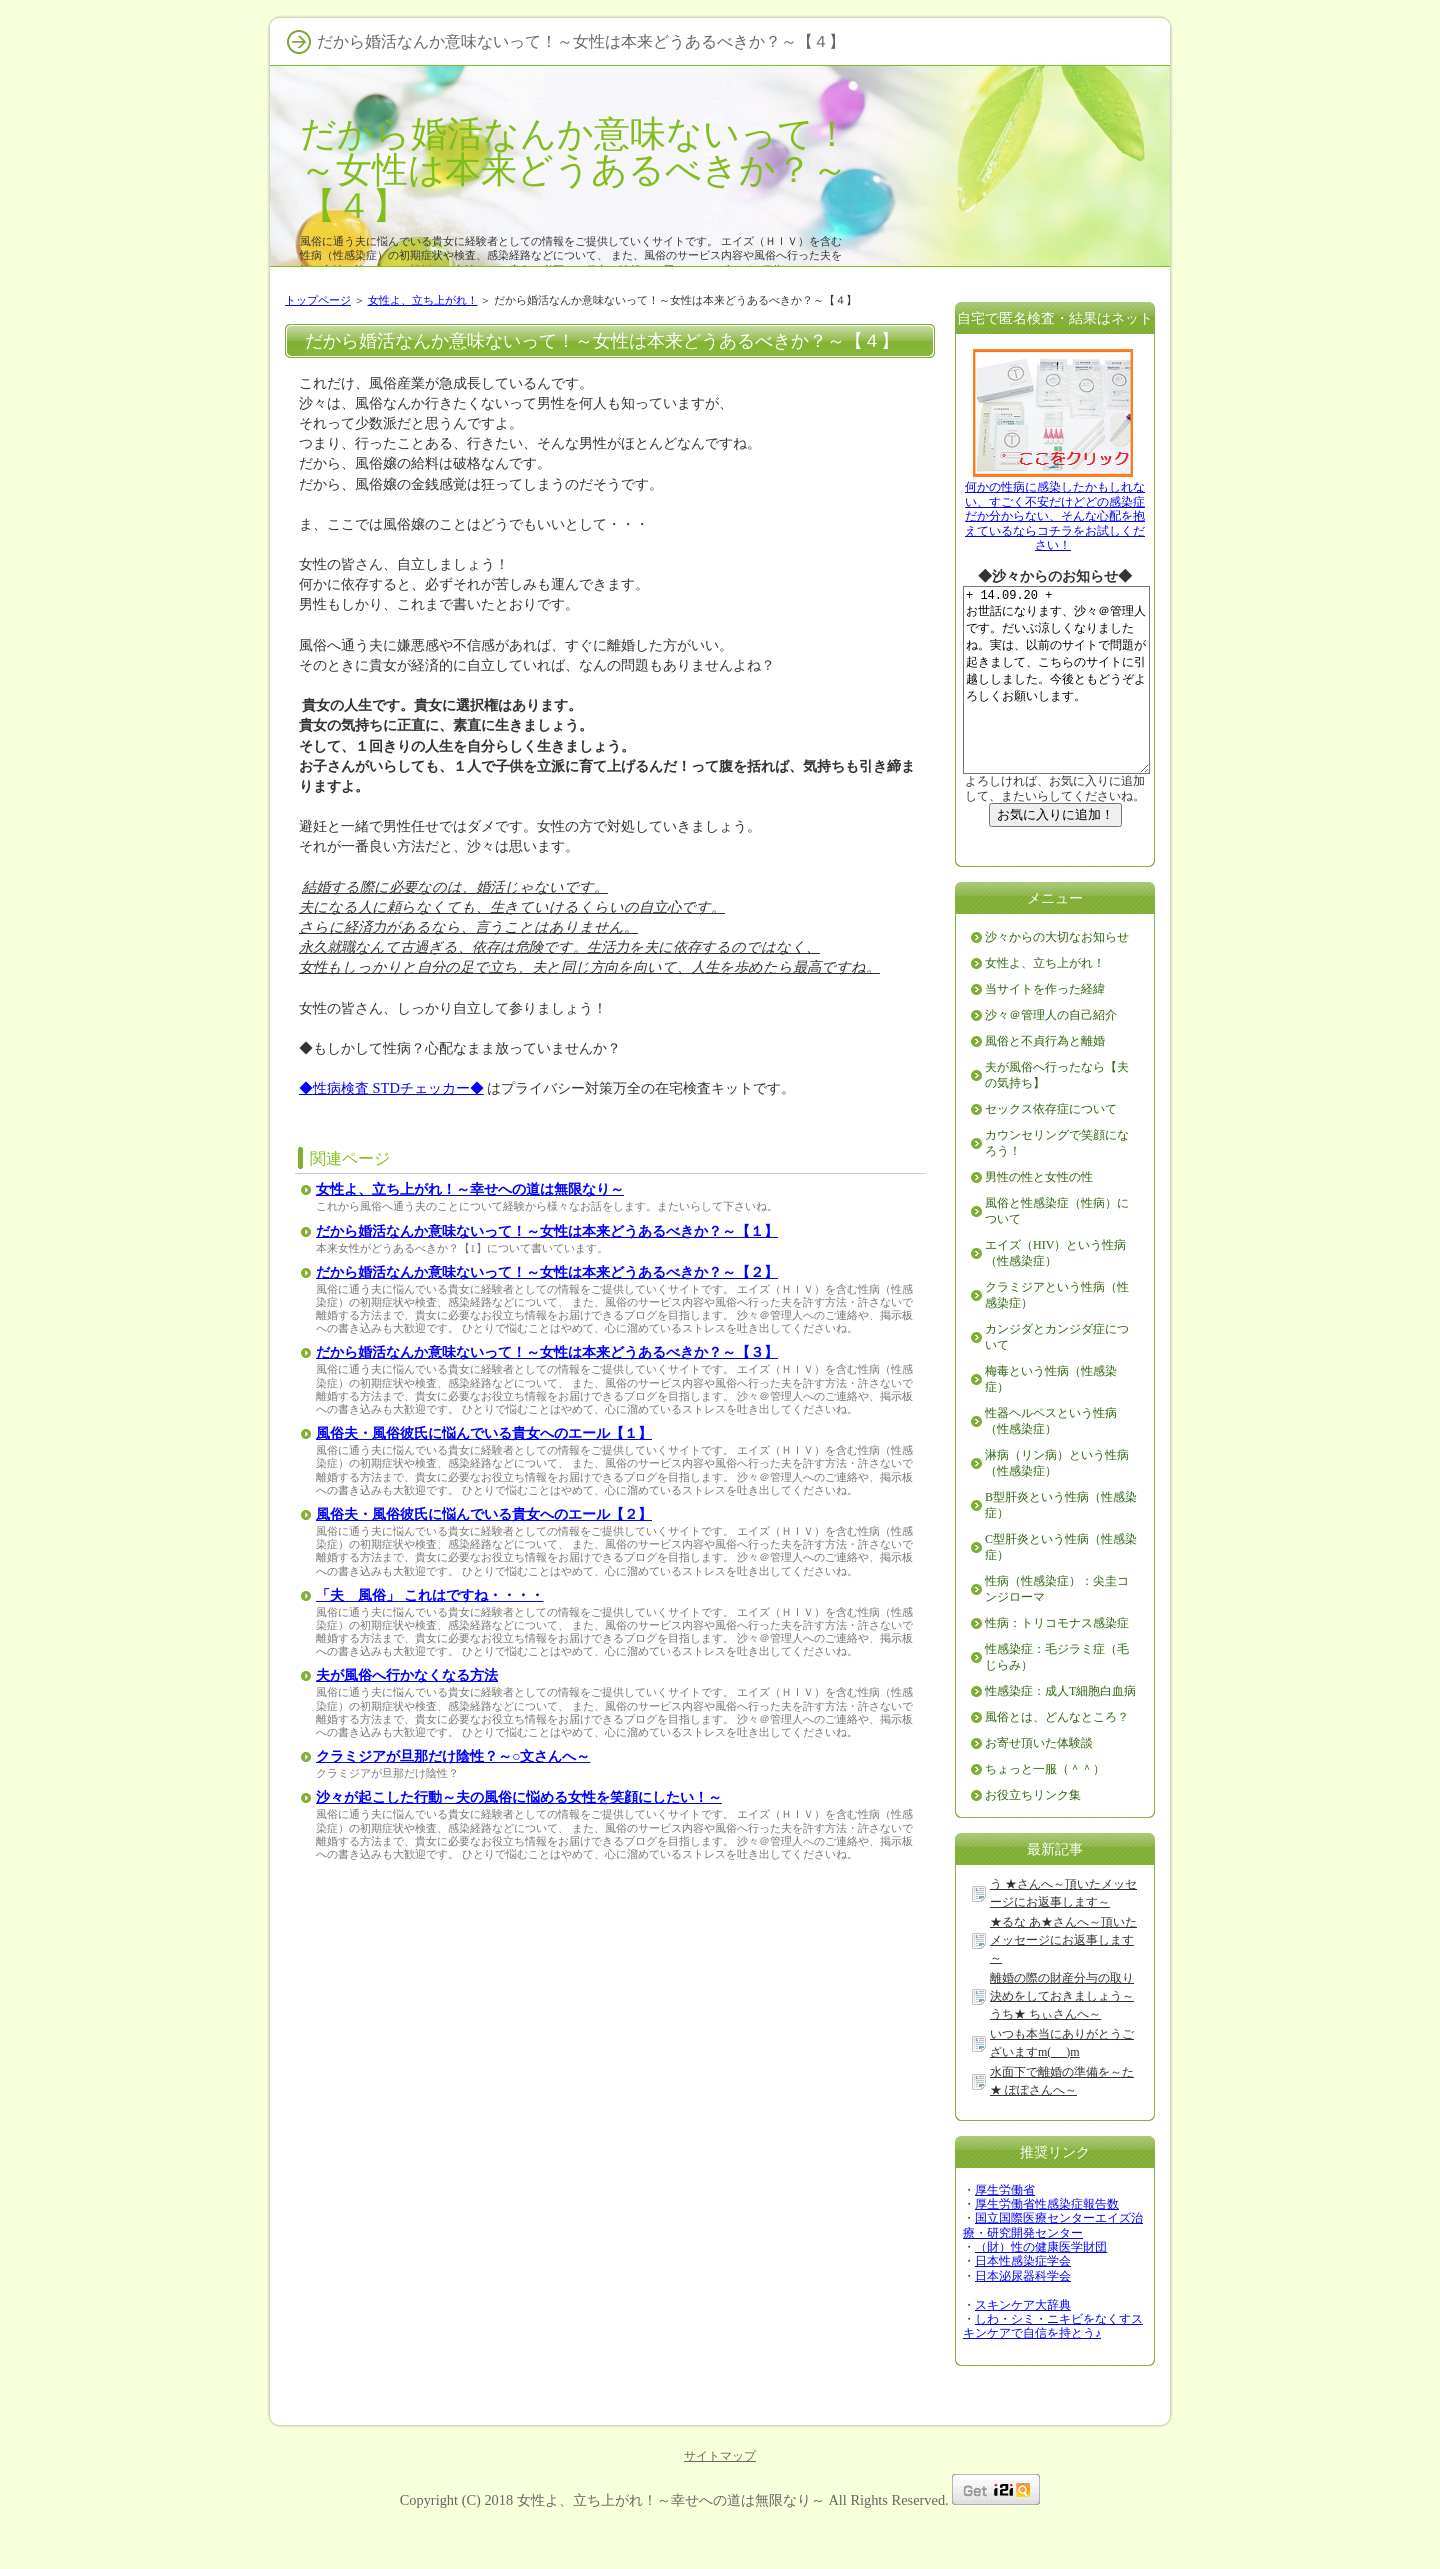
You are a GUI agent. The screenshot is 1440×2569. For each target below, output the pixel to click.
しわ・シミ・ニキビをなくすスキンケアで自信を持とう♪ (1053, 2365)
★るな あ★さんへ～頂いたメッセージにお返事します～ (1063, 1979)
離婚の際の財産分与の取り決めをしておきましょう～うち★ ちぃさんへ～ (1062, 2035)
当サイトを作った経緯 (1045, 1028)
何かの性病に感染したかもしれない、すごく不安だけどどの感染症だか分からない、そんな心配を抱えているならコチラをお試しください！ (1055, 516)
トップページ (318, 300)
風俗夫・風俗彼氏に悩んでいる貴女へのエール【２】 (484, 1514)
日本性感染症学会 (1023, 2300)
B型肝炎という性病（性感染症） (1061, 1544)
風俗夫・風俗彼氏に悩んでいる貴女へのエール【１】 (484, 1433)
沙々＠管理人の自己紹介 (1051, 1054)
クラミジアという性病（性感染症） (1057, 1334)
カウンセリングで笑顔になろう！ (1057, 1182)
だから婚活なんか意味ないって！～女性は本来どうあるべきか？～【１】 (547, 1231)
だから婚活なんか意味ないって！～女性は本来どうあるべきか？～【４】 (575, 169)
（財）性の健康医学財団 (1041, 2286)
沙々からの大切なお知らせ (1057, 976)
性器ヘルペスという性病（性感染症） (1051, 1460)
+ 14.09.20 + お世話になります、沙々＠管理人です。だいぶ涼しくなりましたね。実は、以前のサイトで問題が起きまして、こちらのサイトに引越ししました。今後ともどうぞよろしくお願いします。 (1065, 699)
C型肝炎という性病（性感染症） (1061, 1586)
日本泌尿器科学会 (1023, 2315)
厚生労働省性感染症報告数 (1047, 2243)
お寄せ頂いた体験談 (1039, 1782)
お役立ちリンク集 (1033, 1834)
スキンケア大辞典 (1023, 2344)
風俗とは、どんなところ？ (1057, 1756)
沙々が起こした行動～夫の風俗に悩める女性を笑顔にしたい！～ (519, 1797)
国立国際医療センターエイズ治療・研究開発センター (1053, 2264)
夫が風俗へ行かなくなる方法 (407, 1675)
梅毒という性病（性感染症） (1051, 1418)
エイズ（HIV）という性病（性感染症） (1055, 1292)
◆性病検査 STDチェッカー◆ (391, 1088)
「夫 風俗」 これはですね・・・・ (430, 1595)
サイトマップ (720, 2495)
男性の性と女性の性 (1039, 1216)
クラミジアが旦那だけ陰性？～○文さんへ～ (453, 1756)
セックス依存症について (1051, 1148)
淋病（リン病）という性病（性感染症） (1057, 1502)
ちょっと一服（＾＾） (1045, 1808)
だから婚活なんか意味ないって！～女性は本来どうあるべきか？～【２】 (547, 1272)
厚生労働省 (1005, 2229)
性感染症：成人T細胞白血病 (1060, 1730)
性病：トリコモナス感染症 (1057, 1662)
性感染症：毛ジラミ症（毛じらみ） (1057, 1696)
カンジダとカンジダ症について (1057, 1376)
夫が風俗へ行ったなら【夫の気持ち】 (1057, 1114)
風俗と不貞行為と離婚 (1045, 1080)
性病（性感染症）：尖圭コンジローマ (1057, 1628)
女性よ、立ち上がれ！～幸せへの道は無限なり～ (470, 1189)
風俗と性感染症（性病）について (1057, 1250)
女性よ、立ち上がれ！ (423, 300)
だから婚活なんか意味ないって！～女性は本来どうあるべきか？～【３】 (547, 1352)
